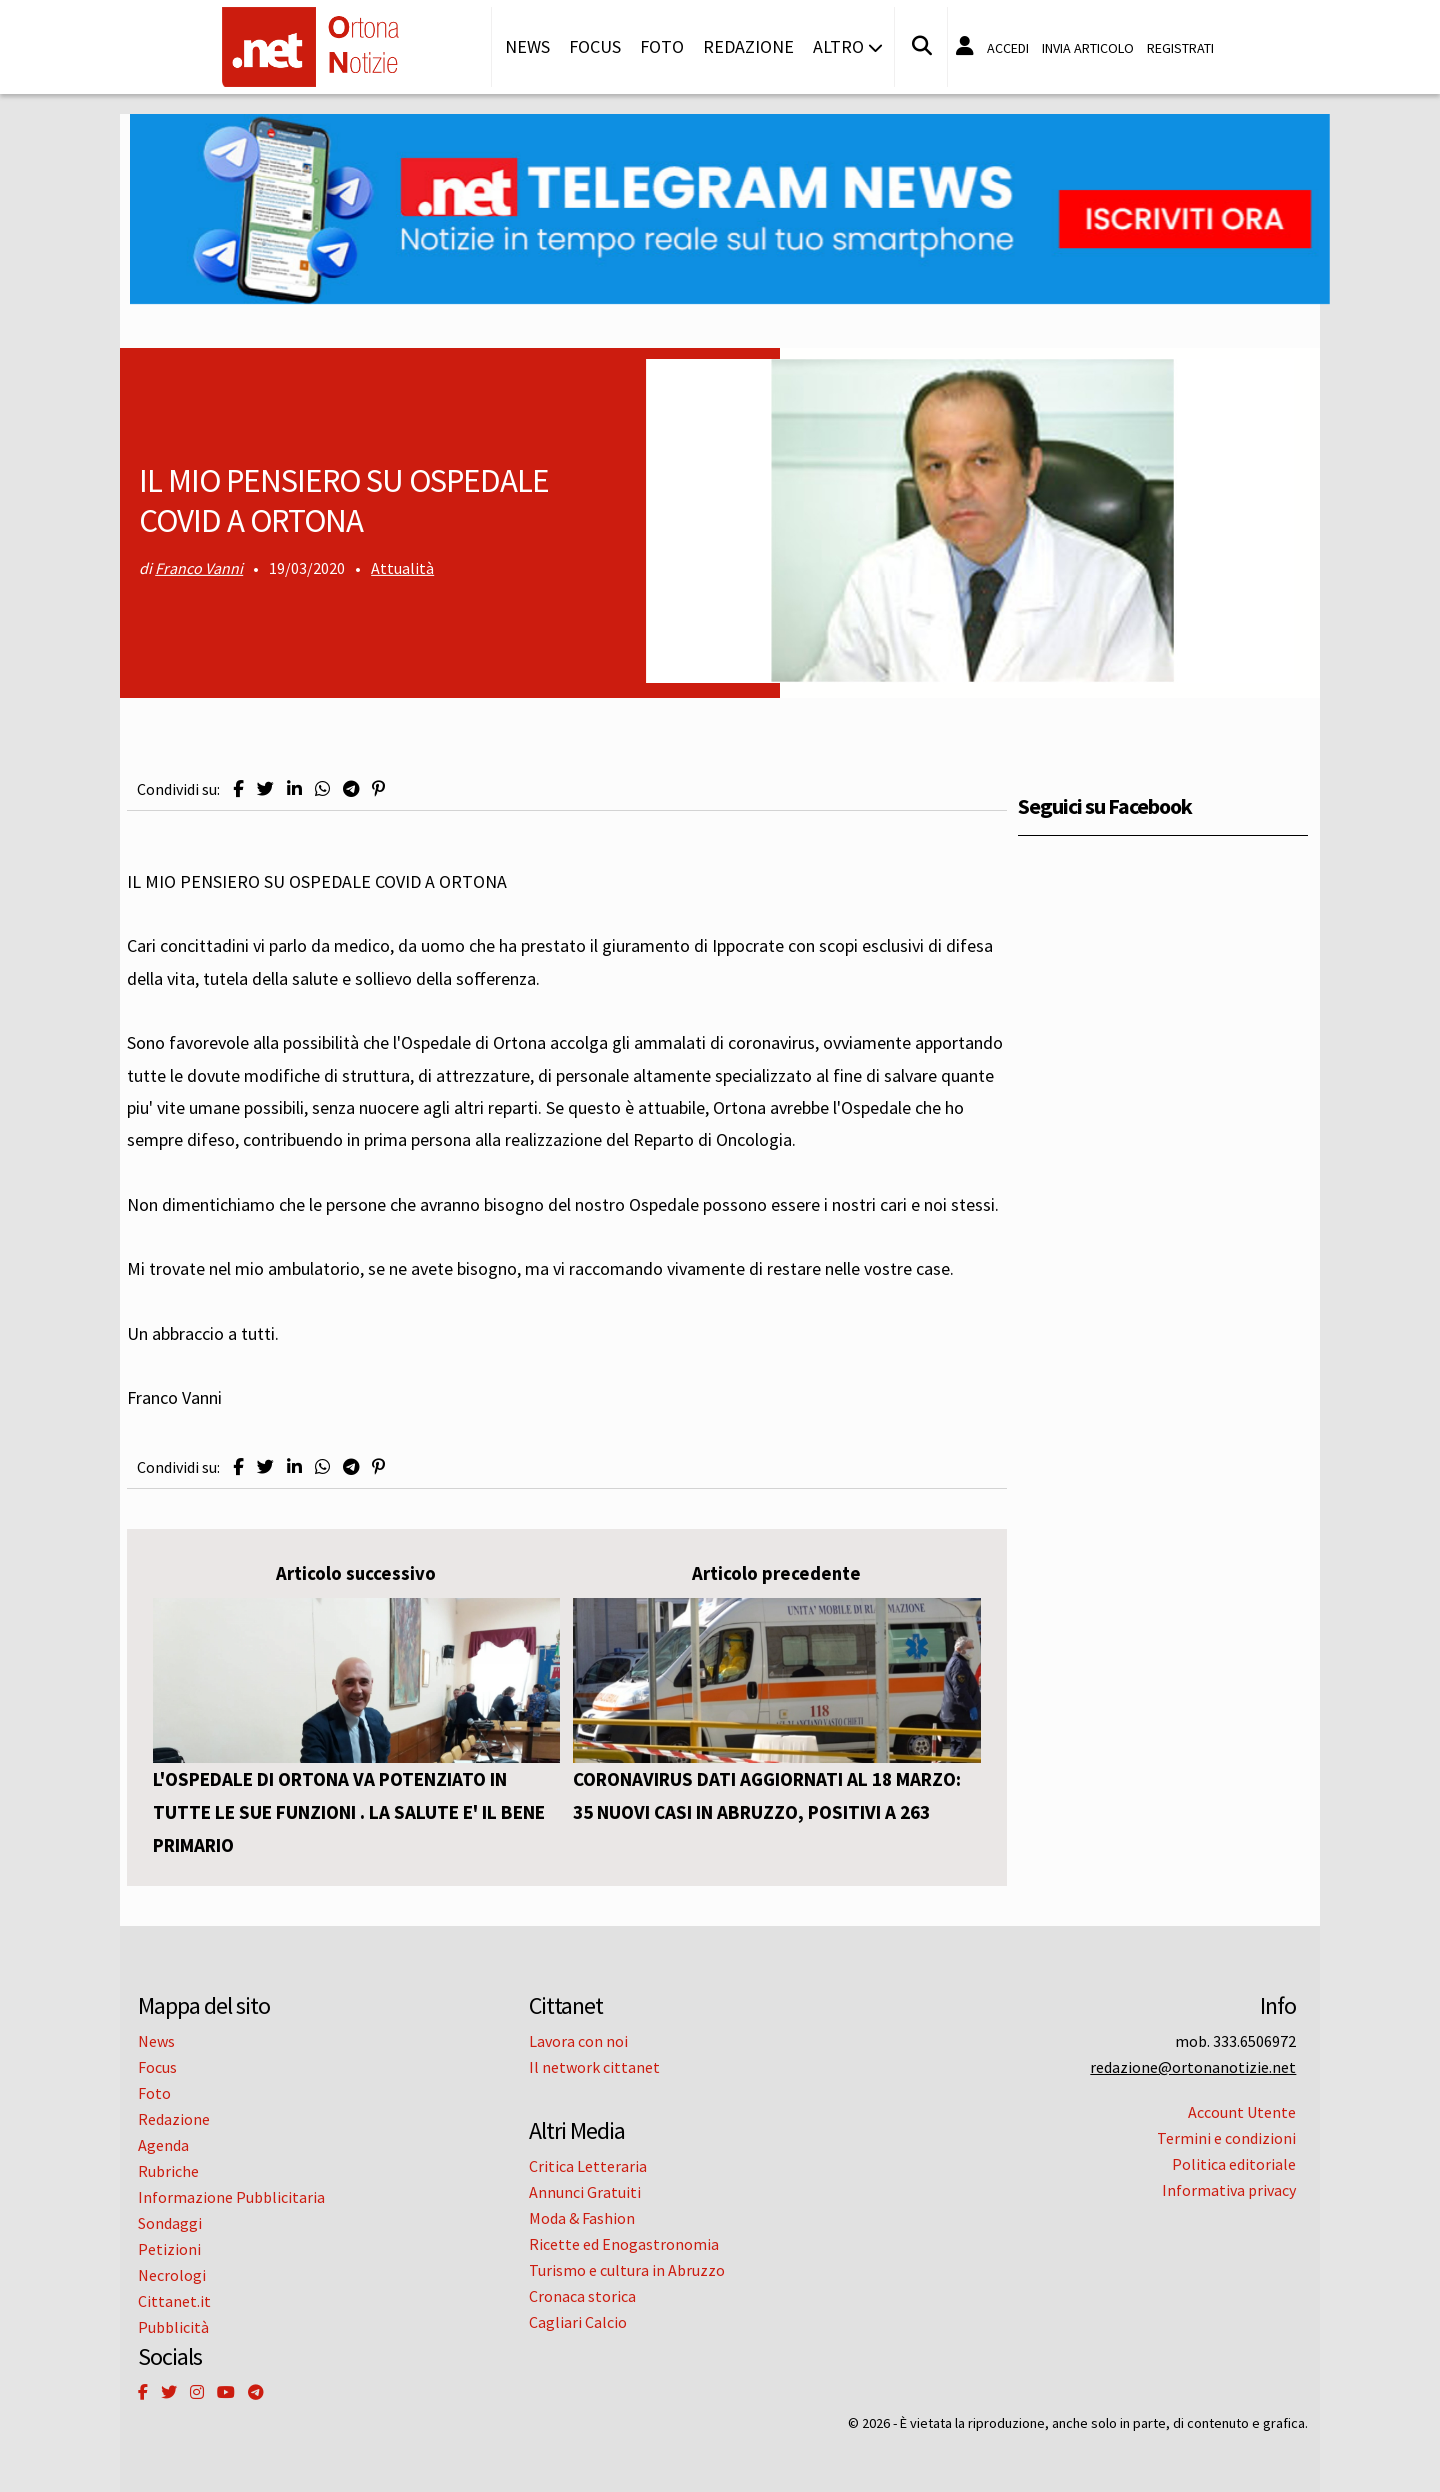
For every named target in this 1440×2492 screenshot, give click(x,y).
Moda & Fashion (582, 2218)
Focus (595, 46)
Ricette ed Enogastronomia (624, 2244)
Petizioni (169, 2249)
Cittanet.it (174, 2301)
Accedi (1008, 48)
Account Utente (1242, 2112)
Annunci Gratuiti (585, 2192)
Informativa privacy (1229, 2190)
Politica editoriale (1234, 2164)
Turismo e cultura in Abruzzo (627, 2270)
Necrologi (172, 2275)
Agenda (163, 2145)
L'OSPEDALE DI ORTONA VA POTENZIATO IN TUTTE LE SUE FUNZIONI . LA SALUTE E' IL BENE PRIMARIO (349, 1811)
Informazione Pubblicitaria (231, 2197)
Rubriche (168, 2171)
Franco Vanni (199, 568)
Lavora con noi (578, 2041)
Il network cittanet (594, 2067)
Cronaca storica (582, 2296)
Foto (662, 46)
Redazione (748, 46)
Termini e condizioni (1226, 2138)
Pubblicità (173, 2327)
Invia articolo (1088, 48)
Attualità (402, 568)
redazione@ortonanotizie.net (1193, 2067)
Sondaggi (170, 2223)
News (527, 46)
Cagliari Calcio (578, 2322)
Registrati (1180, 48)
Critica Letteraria (588, 2166)
